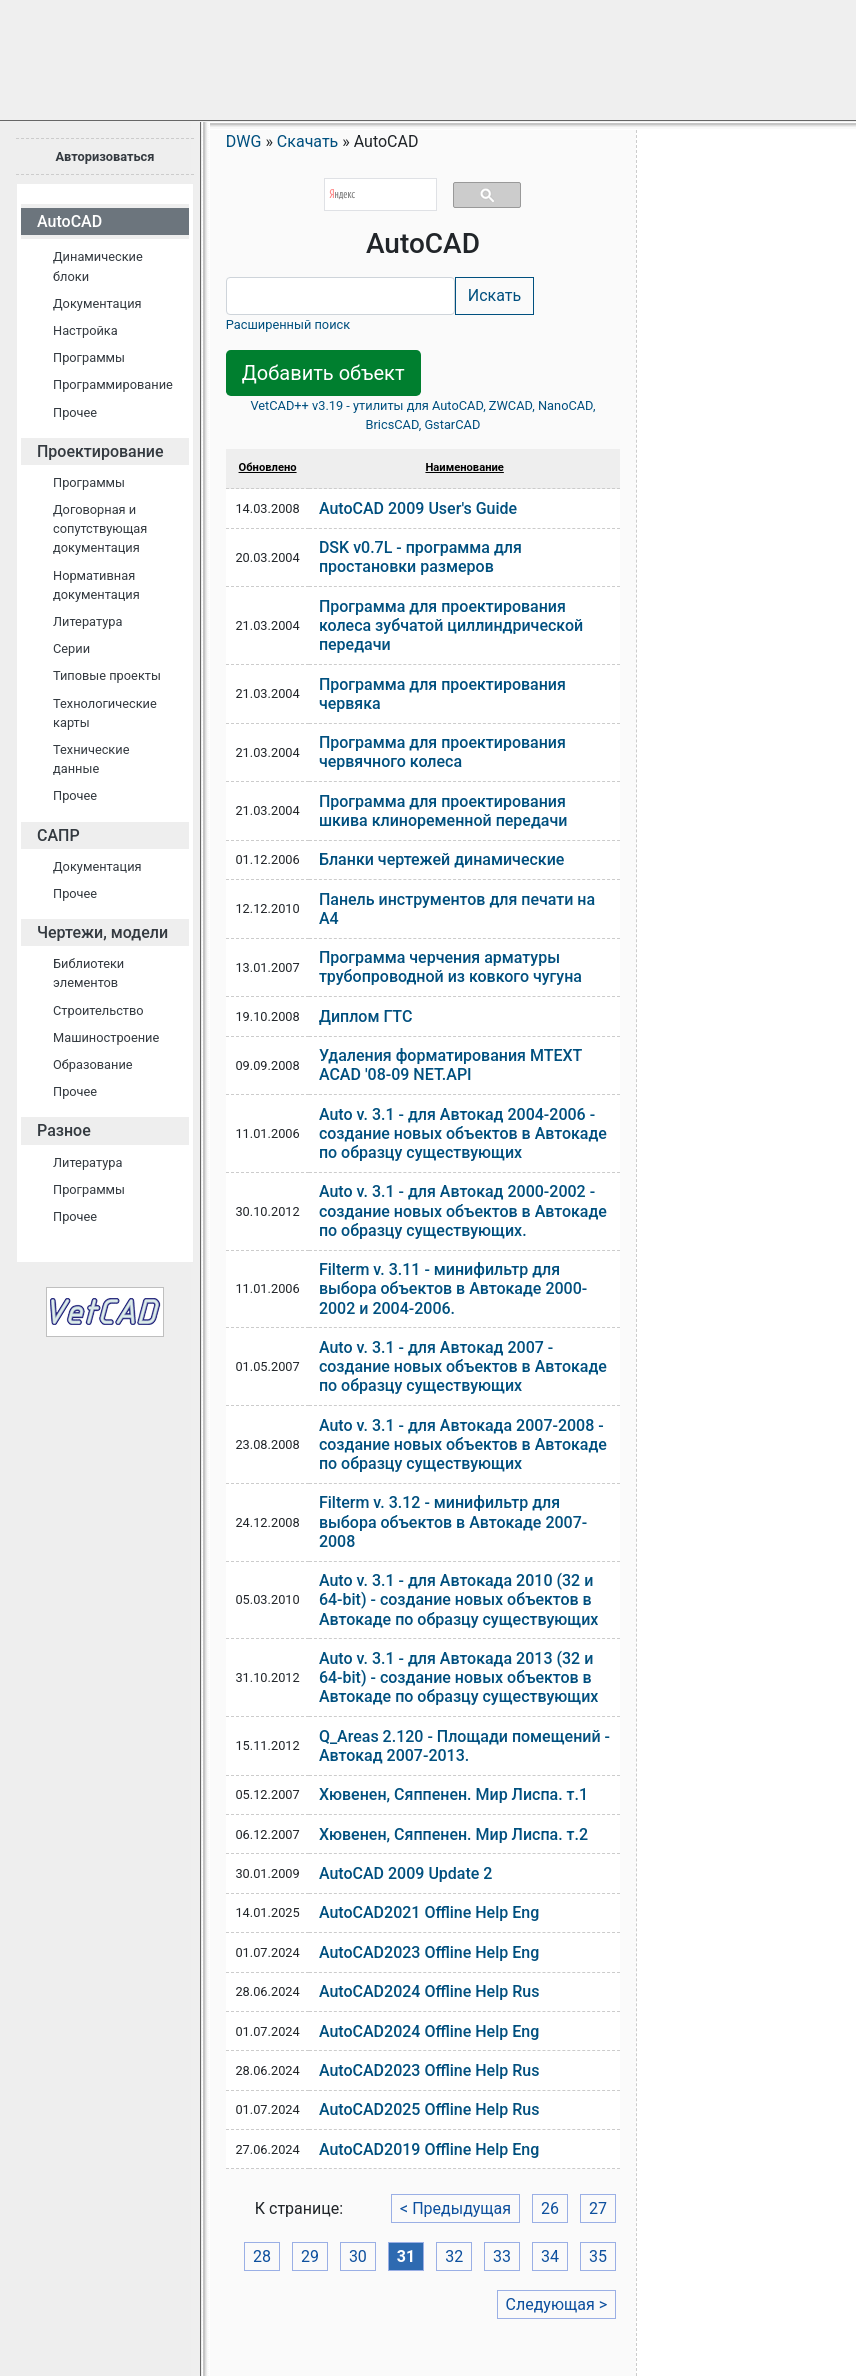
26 (550, 2208)
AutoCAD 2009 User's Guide (418, 508)
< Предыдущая (455, 2208)
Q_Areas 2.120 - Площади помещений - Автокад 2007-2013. (464, 1746)
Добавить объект (323, 373)
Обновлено (268, 467)
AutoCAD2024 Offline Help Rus (429, 1991)
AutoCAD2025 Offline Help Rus (429, 2109)
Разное (64, 1130)
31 (406, 2256)
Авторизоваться (104, 156)
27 (598, 2208)
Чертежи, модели (102, 932)
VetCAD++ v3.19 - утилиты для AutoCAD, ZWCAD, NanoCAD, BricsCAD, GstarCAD (422, 415)
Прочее (75, 412)
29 (310, 2256)
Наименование (464, 467)
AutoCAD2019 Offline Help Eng (429, 2149)
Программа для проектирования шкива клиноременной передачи (443, 811)
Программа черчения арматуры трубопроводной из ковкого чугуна (450, 967)
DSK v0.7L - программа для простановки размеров (420, 557)
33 (502, 2256)
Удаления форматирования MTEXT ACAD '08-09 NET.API (450, 1065)
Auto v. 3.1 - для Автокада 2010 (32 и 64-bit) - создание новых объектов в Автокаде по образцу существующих (459, 1599)
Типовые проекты (107, 675)
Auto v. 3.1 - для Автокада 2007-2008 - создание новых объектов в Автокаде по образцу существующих (463, 1444)
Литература (87, 621)
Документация (97, 303)
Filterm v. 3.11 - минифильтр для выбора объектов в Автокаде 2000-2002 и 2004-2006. (453, 1288)
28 (262, 2256)
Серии (71, 648)
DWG (244, 141)
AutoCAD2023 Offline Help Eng (429, 1952)
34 (550, 2256)
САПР (58, 835)
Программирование (113, 384)
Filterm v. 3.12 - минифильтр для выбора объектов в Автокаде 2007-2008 (453, 1521)
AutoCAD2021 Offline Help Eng (429, 1912)
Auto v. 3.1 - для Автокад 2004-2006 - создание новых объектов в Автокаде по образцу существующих (463, 1133)
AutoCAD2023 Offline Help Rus (429, 2070)
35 (598, 2256)
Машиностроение (106, 1037)
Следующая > (557, 2304)
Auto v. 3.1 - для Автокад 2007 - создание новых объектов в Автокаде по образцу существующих (463, 1366)
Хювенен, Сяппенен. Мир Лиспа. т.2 (453, 1834)
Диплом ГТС (365, 1016)
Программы (89, 357)
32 (454, 2256)
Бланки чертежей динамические (441, 859)
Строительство (98, 1010)
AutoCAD (69, 221)
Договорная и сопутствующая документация (100, 528)
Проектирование (100, 451)
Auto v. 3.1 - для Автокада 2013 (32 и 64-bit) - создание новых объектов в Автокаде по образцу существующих (459, 1677)
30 (358, 2256)
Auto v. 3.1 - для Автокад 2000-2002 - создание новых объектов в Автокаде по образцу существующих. (463, 1210)
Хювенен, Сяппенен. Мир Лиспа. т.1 (453, 1794)
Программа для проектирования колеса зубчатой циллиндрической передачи (451, 625)
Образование (93, 1064)
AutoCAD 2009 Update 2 (406, 1873)
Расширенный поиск (288, 324)
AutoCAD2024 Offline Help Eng (429, 2031)
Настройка (85, 330)
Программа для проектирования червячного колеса (442, 752)
